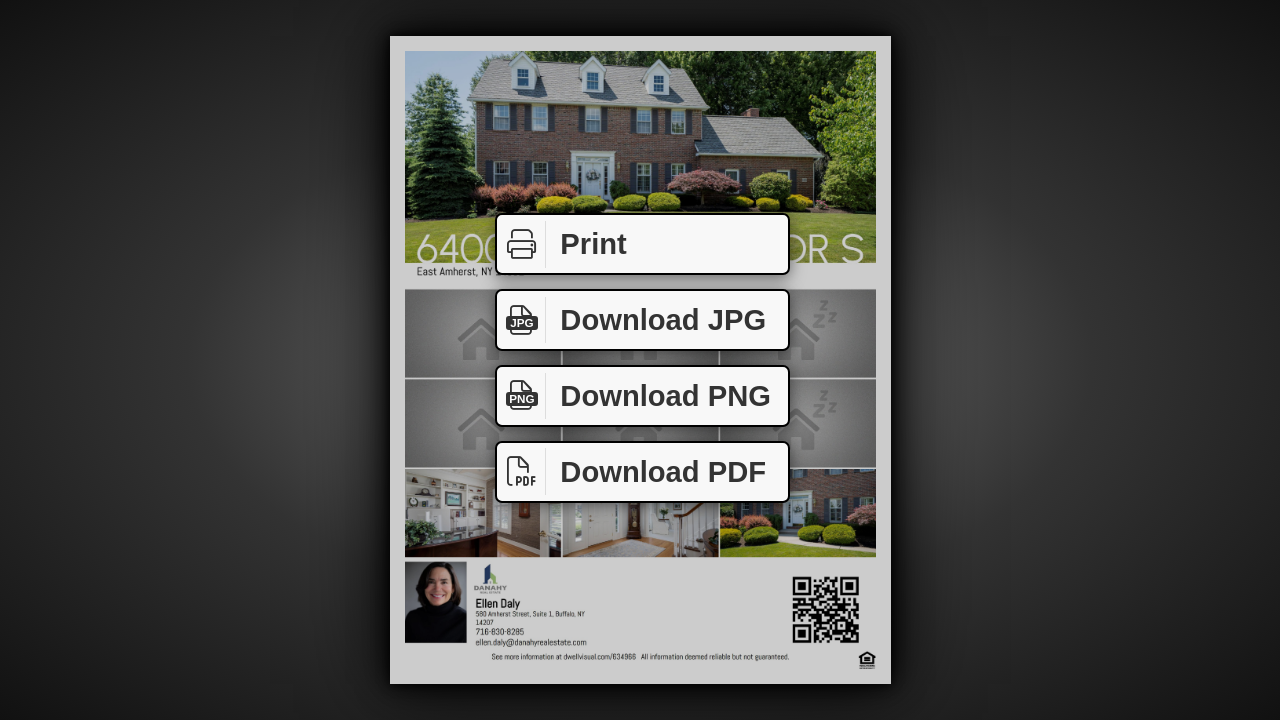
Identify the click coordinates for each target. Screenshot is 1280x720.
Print (562, 244)
